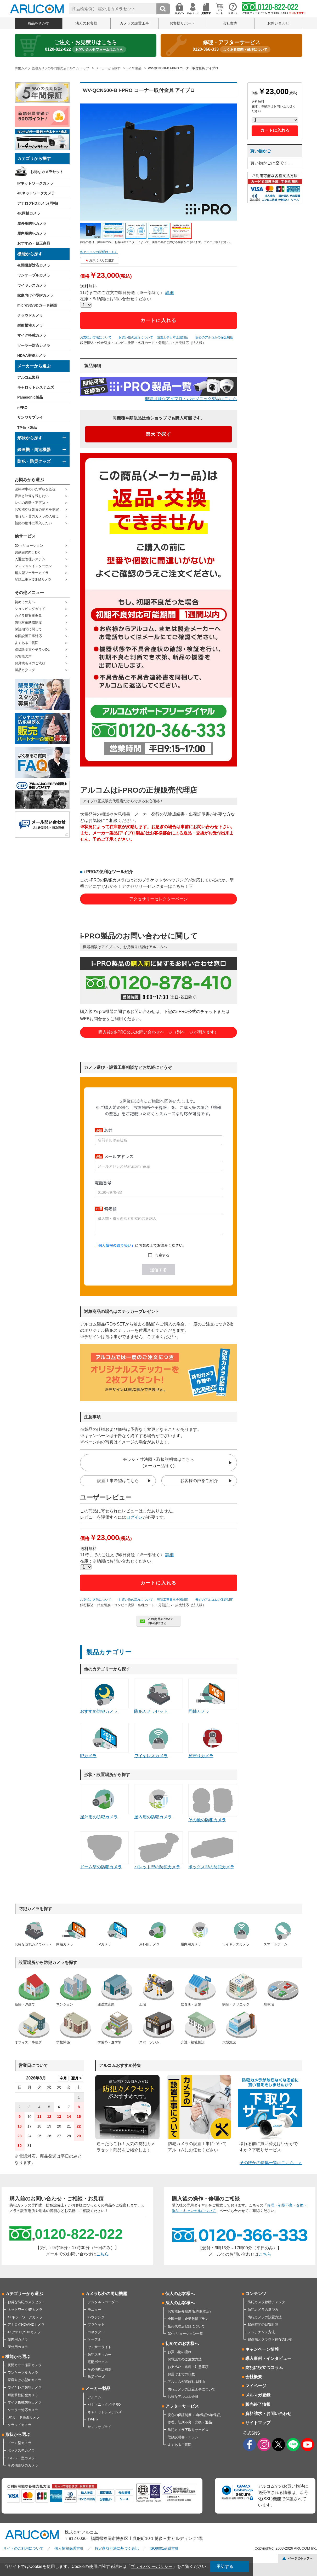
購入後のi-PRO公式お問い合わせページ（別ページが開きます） (158, 1032)
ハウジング (96, 2317)
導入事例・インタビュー (268, 2358)
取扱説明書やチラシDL (32, 650)
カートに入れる (158, 320)
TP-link (93, 2419)
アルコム (94, 2397)
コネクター (96, 2332)
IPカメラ (104, 1740)
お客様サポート (182, 23)
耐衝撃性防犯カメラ (23, 2395)
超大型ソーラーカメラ (32, 573)
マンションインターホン (33, 566)
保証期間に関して (28, 629)
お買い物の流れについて (135, 337)
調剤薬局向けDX (27, 552)
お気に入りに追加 (101, 260)
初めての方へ (25, 602)
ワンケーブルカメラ (33, 275)
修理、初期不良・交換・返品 (190, 2422)
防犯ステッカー (99, 2354)
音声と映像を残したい (32, 496)
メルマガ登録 (257, 2395)
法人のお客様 (86, 23)
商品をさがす (38, 23)
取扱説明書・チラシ (183, 2437)
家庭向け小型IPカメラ (35, 295)
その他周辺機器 (99, 2369)
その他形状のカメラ (23, 2465)
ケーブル (94, 2339)
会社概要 (253, 2377)
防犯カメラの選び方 (263, 2310)
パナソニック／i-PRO (104, 2404)
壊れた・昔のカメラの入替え (37, 516)
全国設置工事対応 (28, 636)
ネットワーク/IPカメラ (25, 2310)
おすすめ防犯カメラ (104, 1696)
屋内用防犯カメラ (32, 233)
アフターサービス (182, 2406)
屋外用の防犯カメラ (104, 1801)
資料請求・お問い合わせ (268, 2413)
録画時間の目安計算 (263, 2324)
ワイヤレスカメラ (32, 285)
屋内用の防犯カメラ (158, 1801)
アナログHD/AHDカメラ (26, 2324)
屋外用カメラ (18, 2347)
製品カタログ (25, 670)
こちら (102, 2254)
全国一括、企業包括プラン (188, 2319)
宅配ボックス (98, 2362)
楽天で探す (159, 434)
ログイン (134, 1517)
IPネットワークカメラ (35, 183)
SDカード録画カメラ (23, 2417)
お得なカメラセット (46, 172)
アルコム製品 (28, 377)
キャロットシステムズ (35, 387)
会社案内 (230, 23)
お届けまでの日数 (181, 2374)
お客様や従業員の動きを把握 (37, 509)
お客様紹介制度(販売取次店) (189, 2311)
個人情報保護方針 (69, 2548)
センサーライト (99, 2347)
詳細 (169, 292)
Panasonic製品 (30, 397)
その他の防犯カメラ (212, 1803)
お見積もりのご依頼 (30, 663)
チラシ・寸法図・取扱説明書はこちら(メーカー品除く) (158, 1462)
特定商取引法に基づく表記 (117, 2548)
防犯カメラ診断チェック (266, 2302)
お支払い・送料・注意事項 (188, 2367)
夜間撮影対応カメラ (33, 265)
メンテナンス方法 (261, 2332)
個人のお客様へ (180, 2293)
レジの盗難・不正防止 (32, 503)
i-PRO (22, 407)
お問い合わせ (278, 23)
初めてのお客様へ (182, 2343)
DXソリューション (29, 546)
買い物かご (260, 151)
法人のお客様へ (180, 2303)
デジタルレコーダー (103, 2302)
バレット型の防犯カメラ (158, 1850)
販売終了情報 (257, 2404)
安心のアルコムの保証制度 (214, 337)
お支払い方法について (95, 337)
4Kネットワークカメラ (36, 193)
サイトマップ (257, 2423)
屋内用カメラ (18, 2339)
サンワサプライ (30, 417)
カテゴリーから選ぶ (24, 2293)
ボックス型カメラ (21, 2450)
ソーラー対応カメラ (33, 345)
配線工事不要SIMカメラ (33, 579)
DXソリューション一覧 (185, 2334)
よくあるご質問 (26, 643)
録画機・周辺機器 (34, 449)
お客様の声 (23, 656)
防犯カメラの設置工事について (191, 2389)
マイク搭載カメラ (32, 335)
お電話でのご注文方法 (185, 2359)
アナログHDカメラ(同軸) (37, 203)
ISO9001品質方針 (164, 2548)
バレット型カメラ (21, 2458)
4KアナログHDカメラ (24, 2332)
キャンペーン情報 (262, 2349)
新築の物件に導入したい (33, 523)
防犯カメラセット (158, 1696)
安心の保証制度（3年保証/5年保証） (195, 2415)
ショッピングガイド (30, 609)
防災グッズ (96, 2377)
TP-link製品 (27, 427)
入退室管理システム (30, 559)
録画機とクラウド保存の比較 (270, 2339)
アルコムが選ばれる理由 (186, 2382)
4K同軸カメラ (28, 213)
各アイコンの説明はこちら (99, 252)
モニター (94, 2310)
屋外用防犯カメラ (32, 223)
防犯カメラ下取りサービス (188, 2430)
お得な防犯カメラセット (26, 2302)
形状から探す (29, 438)
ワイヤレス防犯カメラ (25, 2387)
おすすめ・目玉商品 (33, 243)
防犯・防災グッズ (34, 461)
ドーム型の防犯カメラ (104, 1850)
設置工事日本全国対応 (172, 337)
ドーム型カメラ (19, 2443)
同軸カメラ (212, 1696)
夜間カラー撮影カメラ (25, 2365)
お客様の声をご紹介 (199, 1480)
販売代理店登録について (186, 2326)
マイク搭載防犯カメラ (25, 2402)
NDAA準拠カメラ (31, 355)
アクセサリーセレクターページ (158, 899)
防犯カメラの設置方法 (265, 2317)
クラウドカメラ (30, 315)
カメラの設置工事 (134, 23)
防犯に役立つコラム (264, 2367)
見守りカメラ (212, 1740)
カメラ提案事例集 (28, 616)
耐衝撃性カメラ (30, 325)
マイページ (255, 2386)
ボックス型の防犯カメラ (212, 1850)
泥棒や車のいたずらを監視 (35, 489)
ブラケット (96, 2324)
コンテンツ (255, 2293)
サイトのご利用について (23, 2548)
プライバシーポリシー (152, 2566)
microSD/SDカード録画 (37, 305)
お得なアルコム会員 (183, 2397)
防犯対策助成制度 (28, 622)
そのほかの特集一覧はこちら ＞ (271, 2162)
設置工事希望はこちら (118, 1480)
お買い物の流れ (179, 2352)
